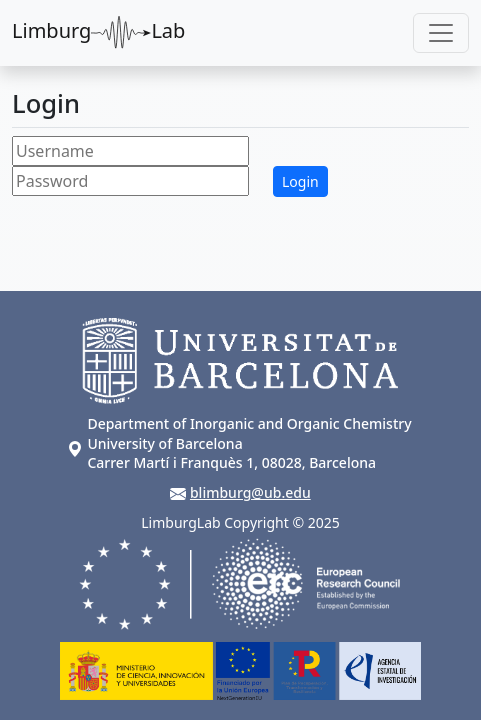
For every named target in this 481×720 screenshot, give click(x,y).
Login (300, 181)
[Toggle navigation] (441, 33)
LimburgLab (98, 33)
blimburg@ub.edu (250, 492)
